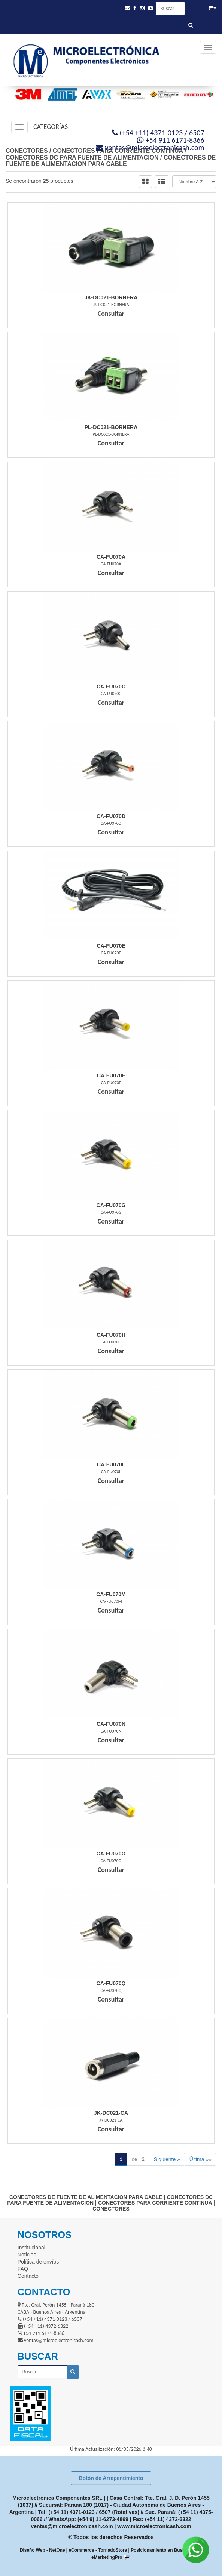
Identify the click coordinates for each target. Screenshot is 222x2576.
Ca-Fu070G (111, 1205)
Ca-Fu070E (111, 946)
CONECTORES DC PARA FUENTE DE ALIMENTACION (82, 157)
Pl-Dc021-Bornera (111, 427)
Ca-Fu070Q (111, 1983)
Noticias (27, 2255)
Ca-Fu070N (111, 1724)
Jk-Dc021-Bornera (111, 297)
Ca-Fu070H (111, 1335)
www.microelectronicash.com (154, 2526)
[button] (127, 8)
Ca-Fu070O (111, 1854)
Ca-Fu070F (111, 1076)
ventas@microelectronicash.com (72, 2526)
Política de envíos (38, 2262)
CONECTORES (27, 151)
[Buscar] (191, 25)
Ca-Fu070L (111, 1465)
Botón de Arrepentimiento (111, 2478)
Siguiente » (167, 2159)
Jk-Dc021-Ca (111, 2113)
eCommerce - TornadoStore (98, 2550)
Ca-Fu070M (111, 1594)
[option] (26, 94)
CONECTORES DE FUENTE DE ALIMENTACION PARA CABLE (111, 160)
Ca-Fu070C (111, 686)
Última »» (200, 2159)
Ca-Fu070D (111, 816)
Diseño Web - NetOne (42, 2550)
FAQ (23, 2269)
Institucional (31, 2247)
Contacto (28, 2276)
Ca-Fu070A (111, 557)
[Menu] (208, 47)
